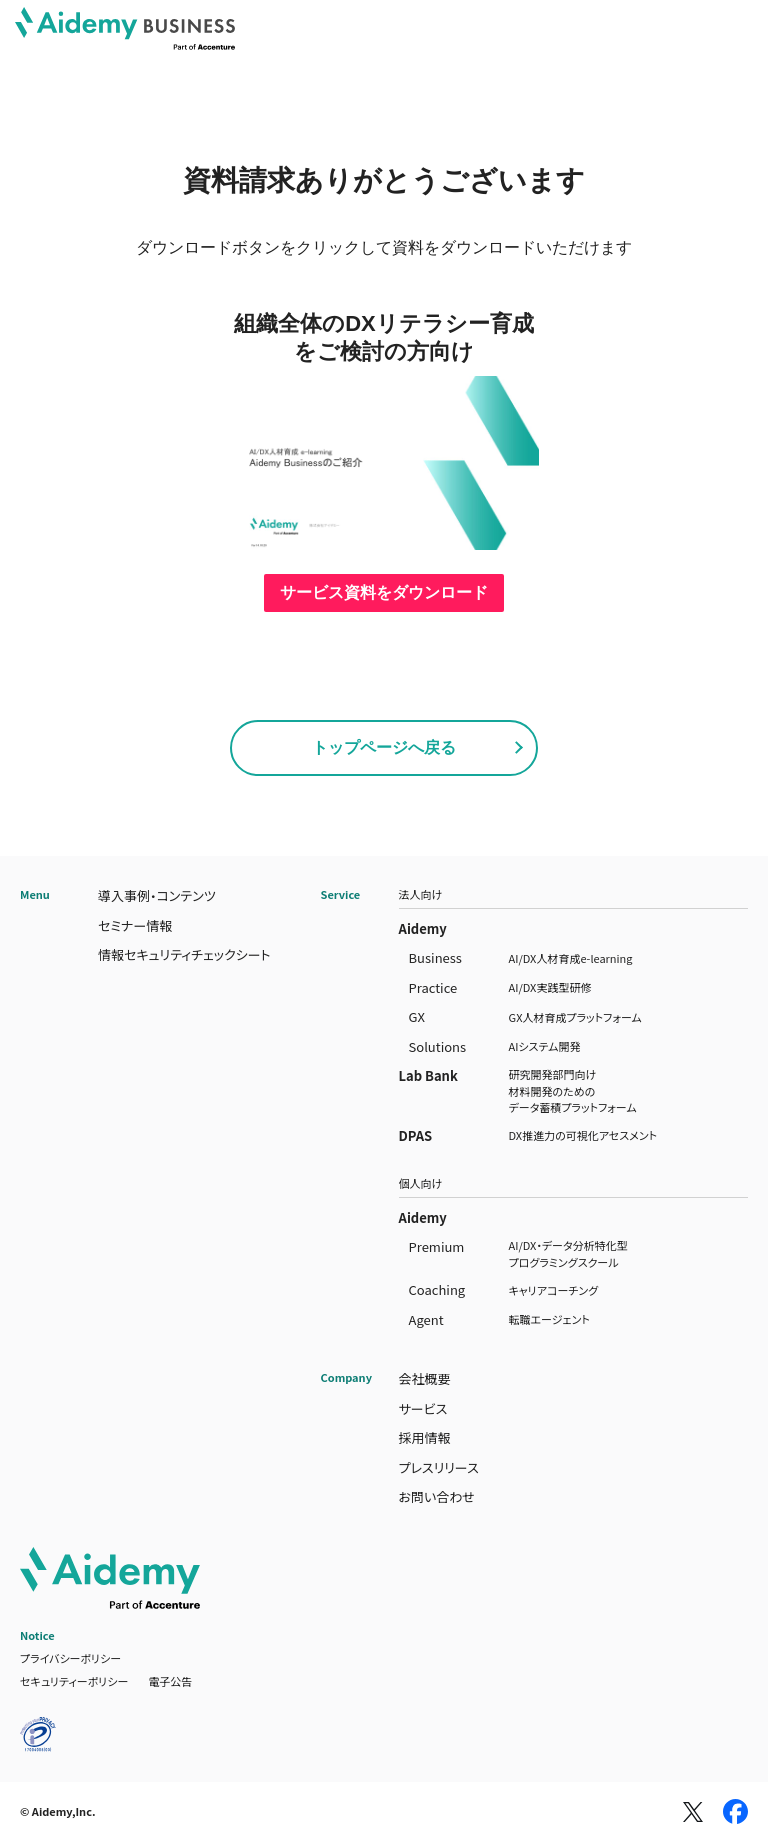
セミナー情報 (135, 925)
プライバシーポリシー (70, 1658)
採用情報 (425, 1437)
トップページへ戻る (384, 747)
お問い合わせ (437, 1496)
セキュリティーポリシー (74, 1681)
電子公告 (170, 1681)
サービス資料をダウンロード (384, 592)
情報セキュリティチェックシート (184, 954)
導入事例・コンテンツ (157, 895)
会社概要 (425, 1378)
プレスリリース (439, 1467)
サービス (423, 1408)
